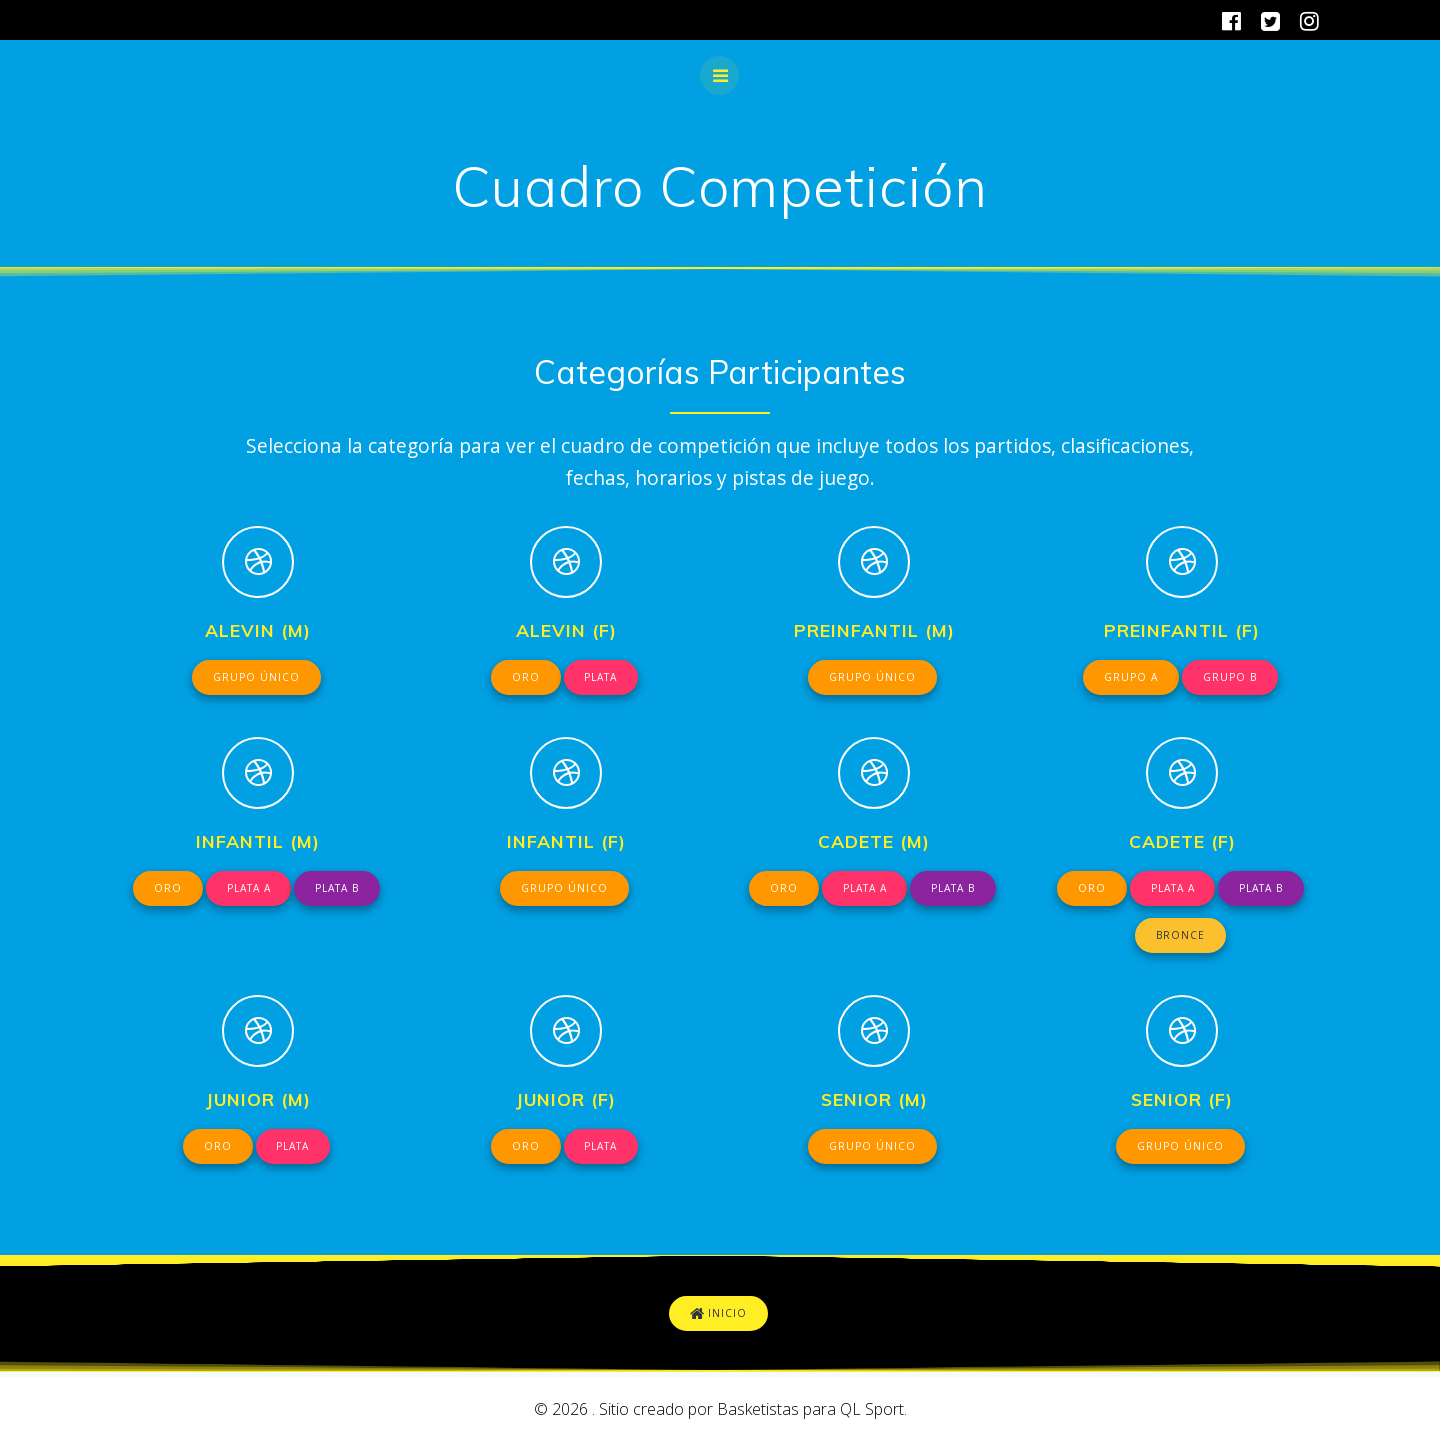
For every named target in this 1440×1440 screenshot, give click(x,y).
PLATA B (339, 890)
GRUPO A (1130, 678)
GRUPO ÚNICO (256, 678)
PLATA (601, 678)
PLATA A (247, 890)
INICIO (719, 1319)
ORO (524, 678)
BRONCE (1181, 938)
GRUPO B (1230, 678)
